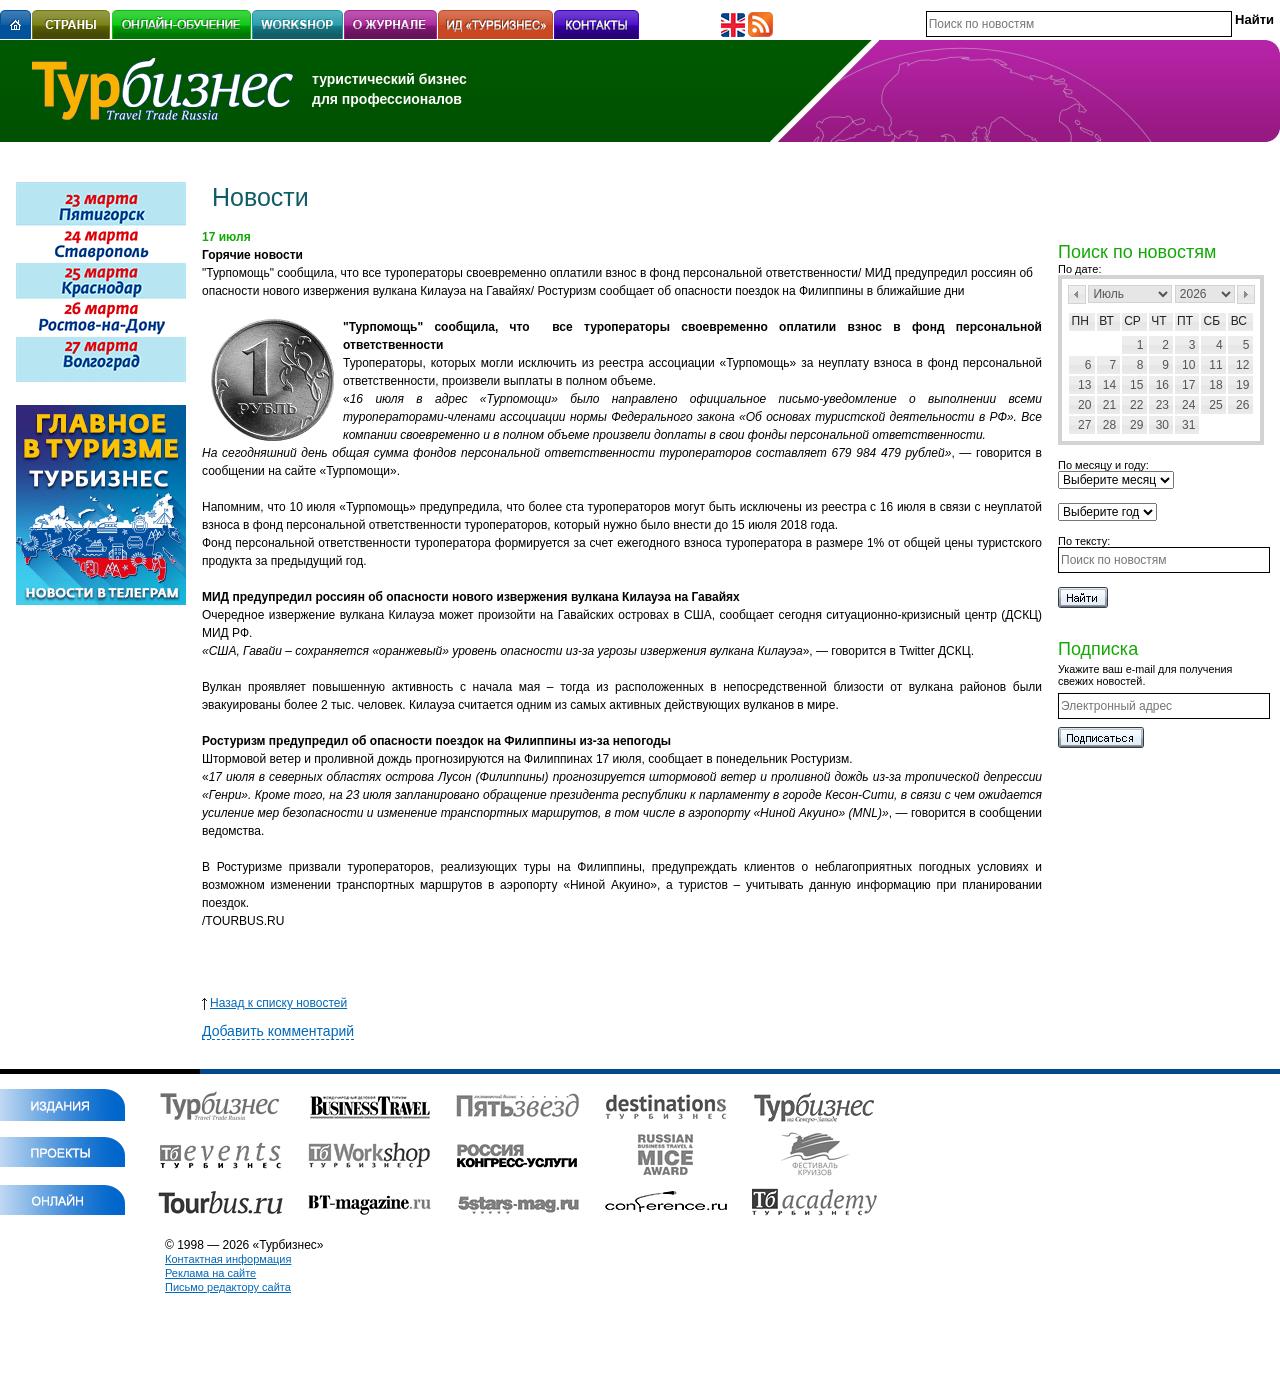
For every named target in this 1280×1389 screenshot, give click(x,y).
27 (1084, 425)
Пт (1185, 321)
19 (1242, 385)
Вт (1106, 321)
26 (1242, 405)
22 (1136, 405)
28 (1109, 425)
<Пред (1077, 294)
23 (1162, 405)
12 (1242, 365)
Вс (1239, 321)
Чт (1158, 321)
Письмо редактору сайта (228, 1287)
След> (1246, 294)
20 (1084, 405)
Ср (1132, 321)
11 (1215, 365)
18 (1215, 385)
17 (1188, 385)
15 (1136, 385)
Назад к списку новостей (274, 1003)
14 (1109, 385)
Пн (1080, 321)
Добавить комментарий (278, 1031)
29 (1136, 425)
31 (1188, 425)
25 (1215, 405)
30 (1162, 425)
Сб (1212, 321)
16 (1162, 385)
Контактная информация (228, 1259)
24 (1188, 405)
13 (1084, 385)
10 (1188, 365)
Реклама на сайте (210, 1273)
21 (1109, 405)
